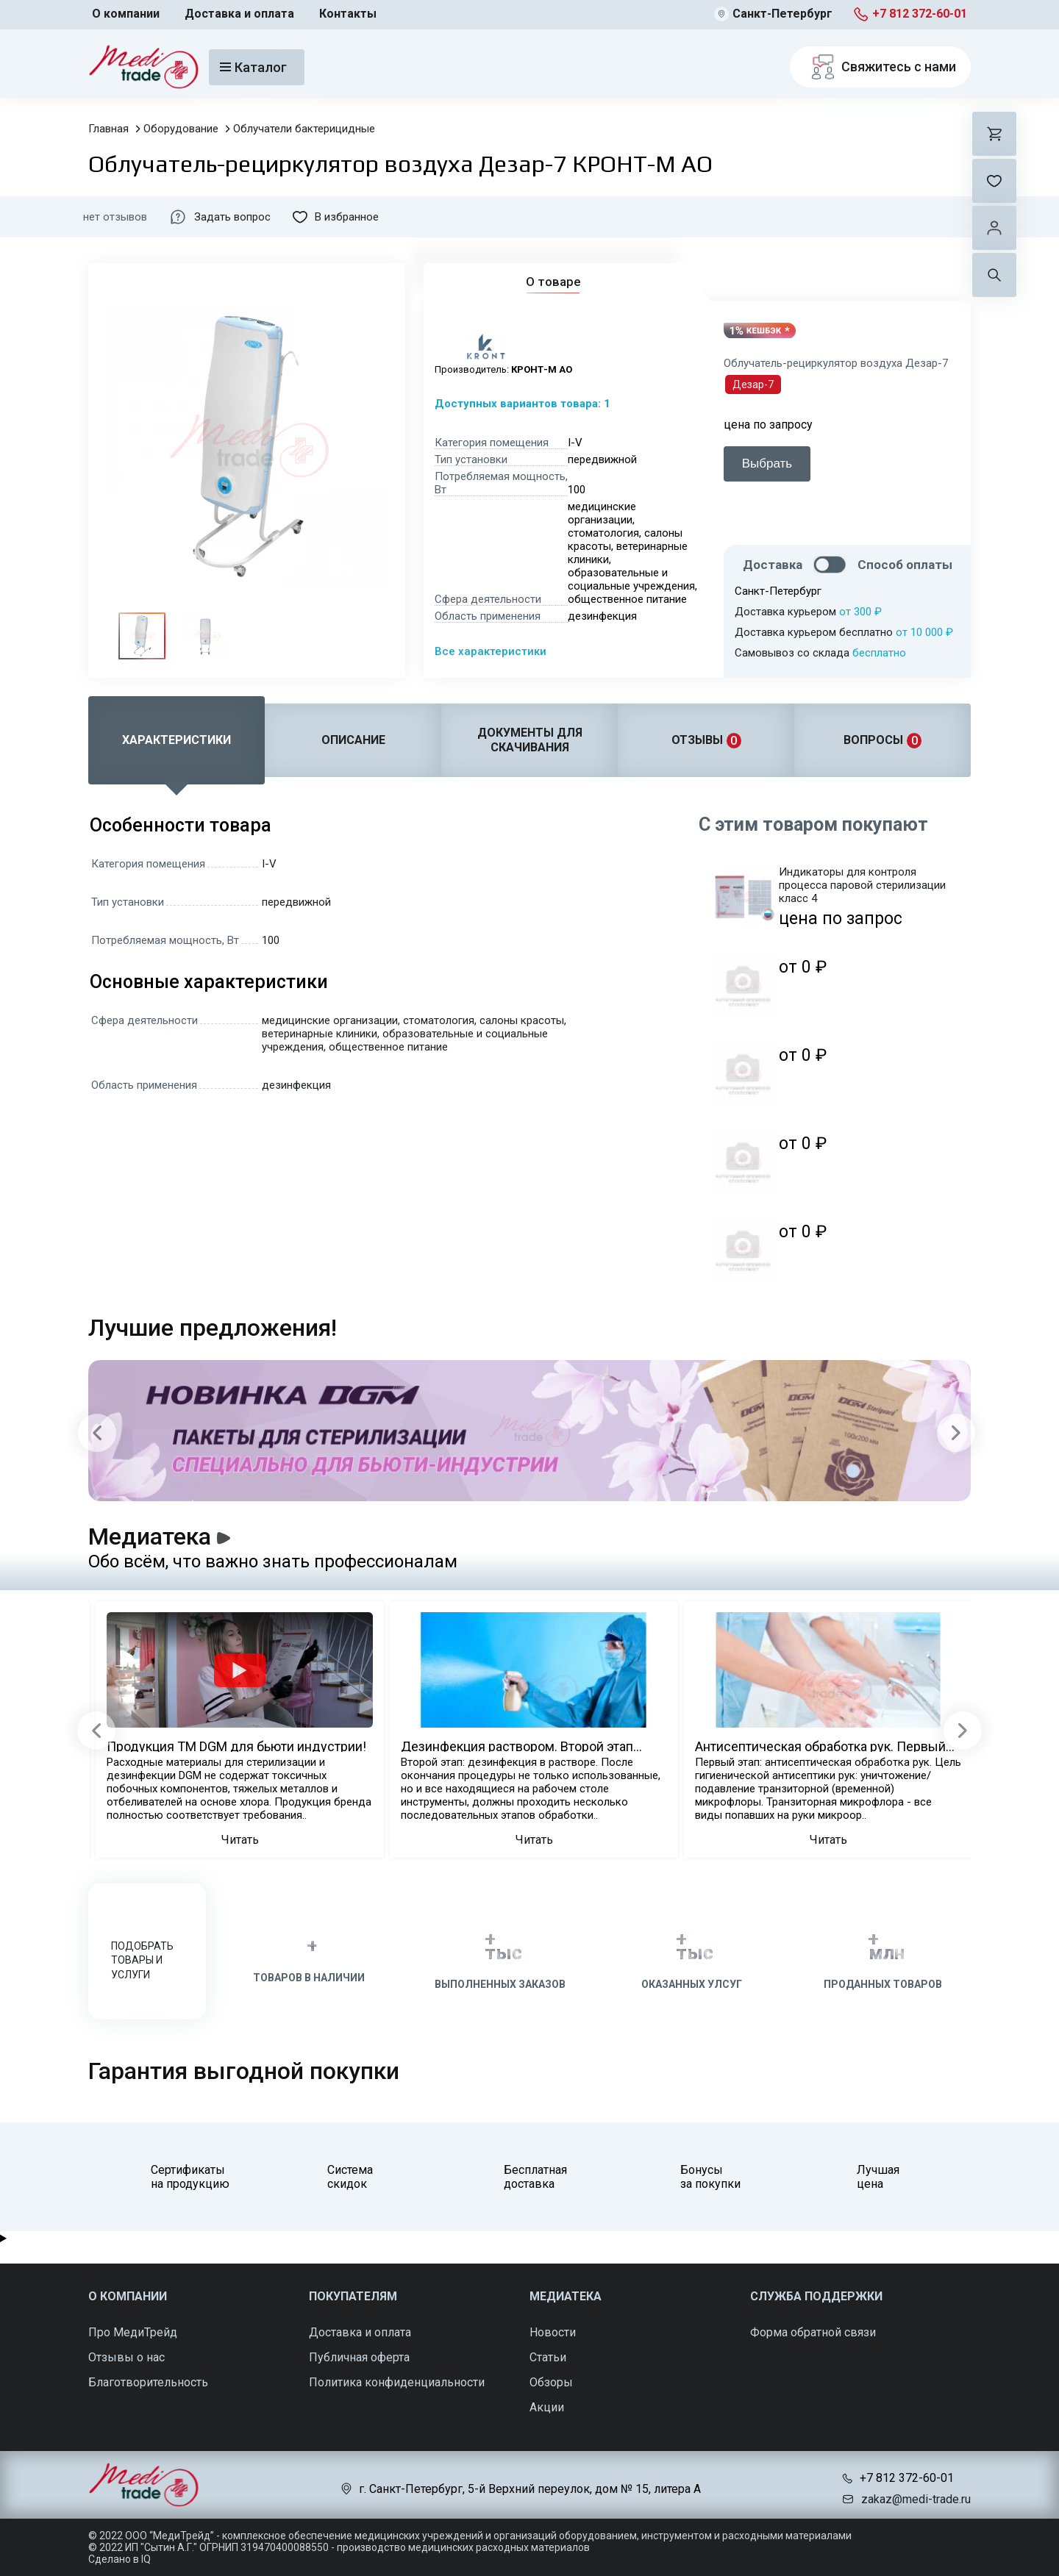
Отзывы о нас (126, 2357)
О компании (126, 14)
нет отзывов (115, 216)
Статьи (548, 2357)
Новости (553, 2332)
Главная (108, 128)
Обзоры (551, 2382)
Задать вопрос (220, 217)
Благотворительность (148, 2382)
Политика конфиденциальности (397, 2382)
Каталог (253, 67)
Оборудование (180, 128)
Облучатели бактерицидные (304, 128)
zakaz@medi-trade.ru (916, 2499)
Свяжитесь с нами (880, 67)
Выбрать (767, 464)
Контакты (348, 14)
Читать (240, 1840)
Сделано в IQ (119, 2559)
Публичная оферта (359, 2357)
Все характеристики (490, 651)
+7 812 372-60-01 (919, 14)
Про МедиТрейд (132, 2332)
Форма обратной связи (813, 2332)
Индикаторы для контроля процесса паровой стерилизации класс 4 (862, 885)
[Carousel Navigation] (526, 1432)
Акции (547, 2407)
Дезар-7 (753, 384)
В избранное (336, 216)
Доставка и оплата (239, 14)
